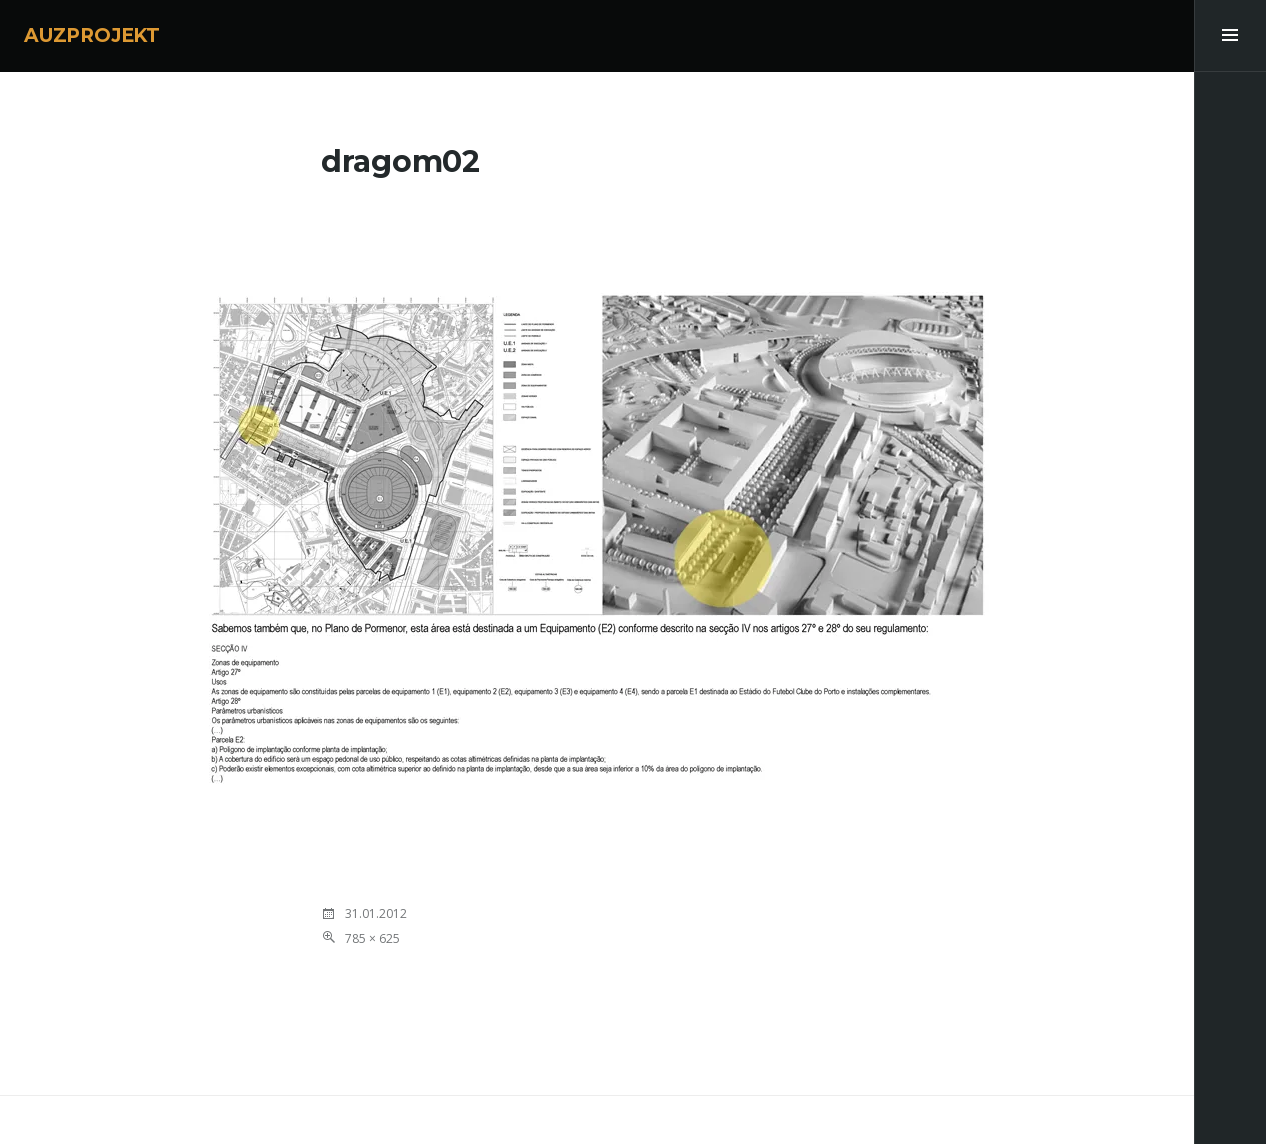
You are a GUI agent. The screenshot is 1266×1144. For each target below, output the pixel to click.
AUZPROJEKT (92, 35)
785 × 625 (372, 938)
